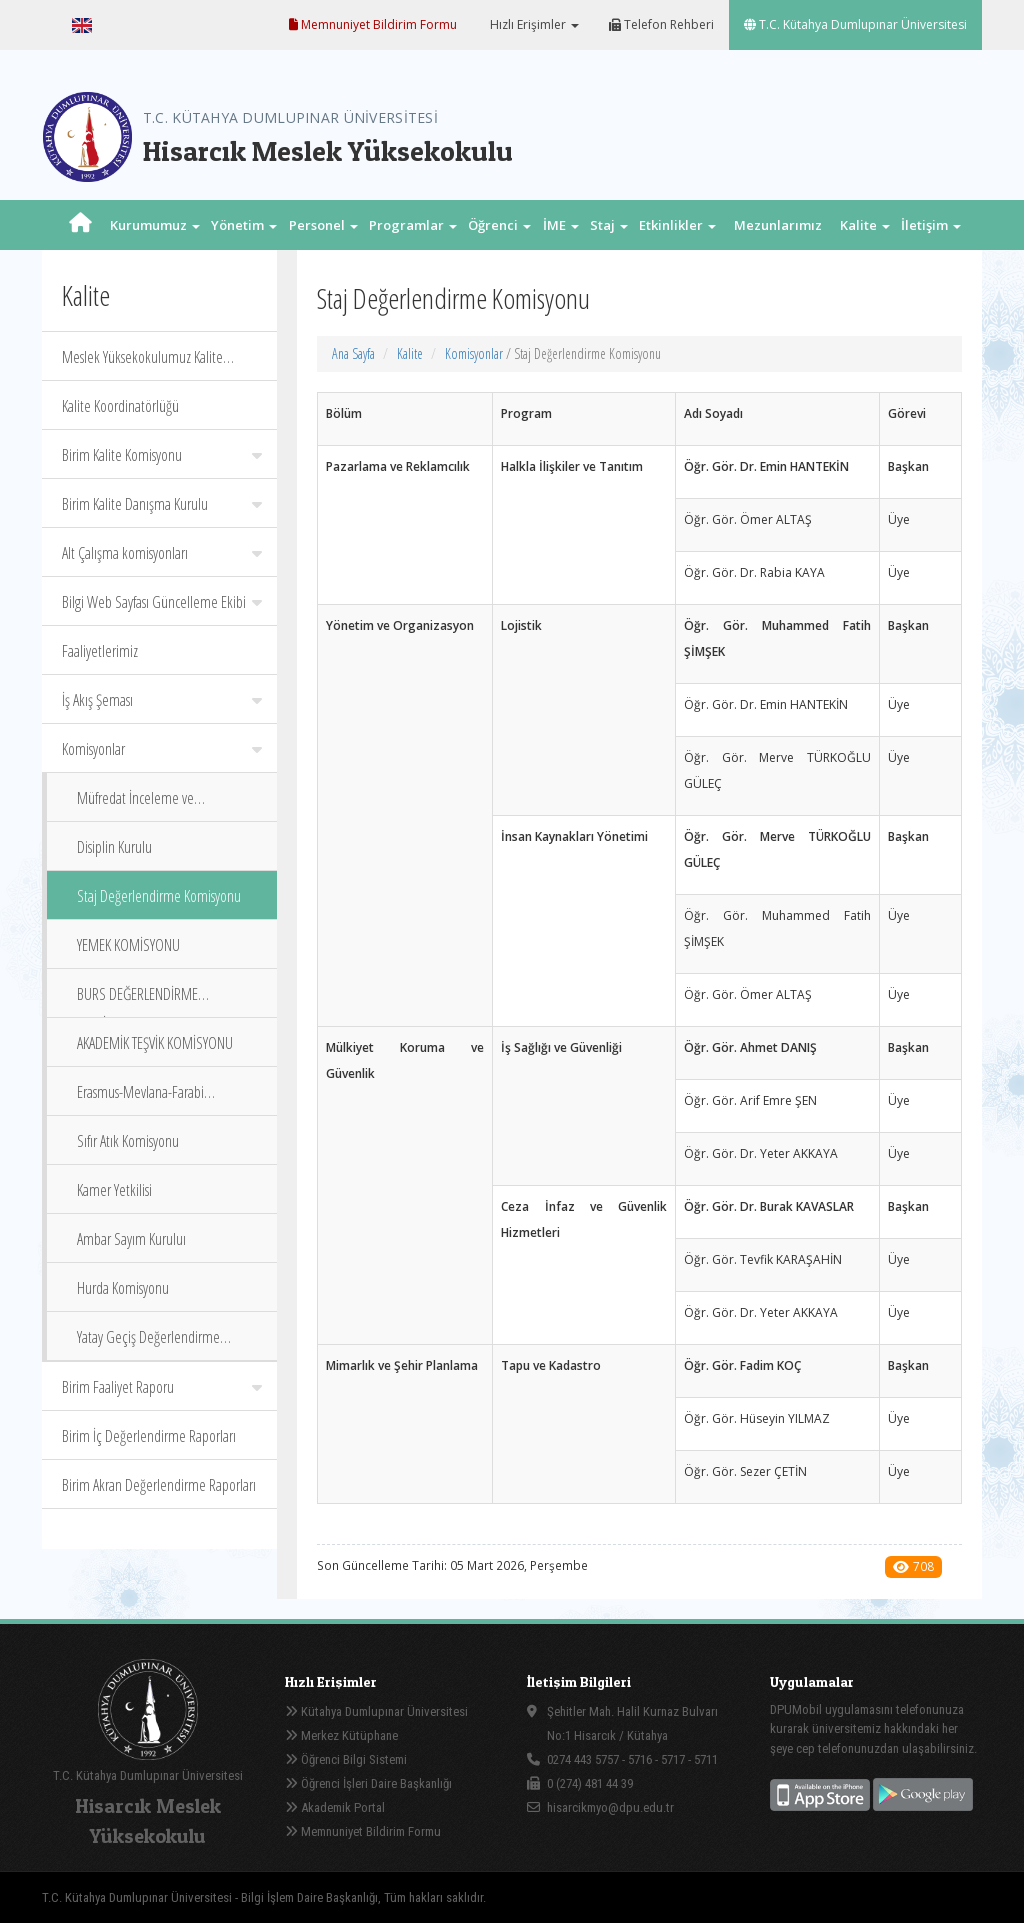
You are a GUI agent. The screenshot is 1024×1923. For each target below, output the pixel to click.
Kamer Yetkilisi (114, 1190)
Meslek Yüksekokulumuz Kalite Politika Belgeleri (142, 363)
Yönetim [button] (244, 225)
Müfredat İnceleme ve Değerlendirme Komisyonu (147, 804)
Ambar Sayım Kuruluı (131, 1239)
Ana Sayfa (353, 353)
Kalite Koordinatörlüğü (120, 406)
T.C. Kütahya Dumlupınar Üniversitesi (855, 24)
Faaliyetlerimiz (100, 651)
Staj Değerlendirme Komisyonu (159, 896)
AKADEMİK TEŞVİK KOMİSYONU (155, 1043)
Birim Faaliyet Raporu (162, 1387)
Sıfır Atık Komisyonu (128, 1141)
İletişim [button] (931, 225)
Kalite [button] (865, 225)
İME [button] (561, 225)
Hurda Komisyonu (123, 1288)
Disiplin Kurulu (114, 847)
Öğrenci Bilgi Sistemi (346, 1759)
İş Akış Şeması (162, 700)
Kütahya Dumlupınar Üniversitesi (376, 1711)
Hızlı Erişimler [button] (533, 24)
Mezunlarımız (778, 225)
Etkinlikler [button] (677, 225)
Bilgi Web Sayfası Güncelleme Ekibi (162, 602)
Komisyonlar (162, 749)
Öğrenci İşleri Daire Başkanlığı (368, 1783)
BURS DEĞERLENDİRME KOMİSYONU (137, 1000)
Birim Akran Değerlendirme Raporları (159, 1485)
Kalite (410, 353)
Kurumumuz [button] (155, 225)
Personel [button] (323, 225)
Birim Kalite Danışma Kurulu (162, 504)
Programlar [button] (413, 225)
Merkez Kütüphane (341, 1735)
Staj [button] (609, 225)
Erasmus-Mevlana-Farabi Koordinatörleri (140, 1098)
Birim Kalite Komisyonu (162, 455)
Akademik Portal (335, 1807)
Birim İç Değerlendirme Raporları (149, 1436)
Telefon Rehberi (661, 24)
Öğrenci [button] (499, 225)
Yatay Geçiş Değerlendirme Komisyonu (148, 1343)
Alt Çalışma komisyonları (162, 553)
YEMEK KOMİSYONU (128, 945)
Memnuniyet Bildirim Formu (373, 24)
